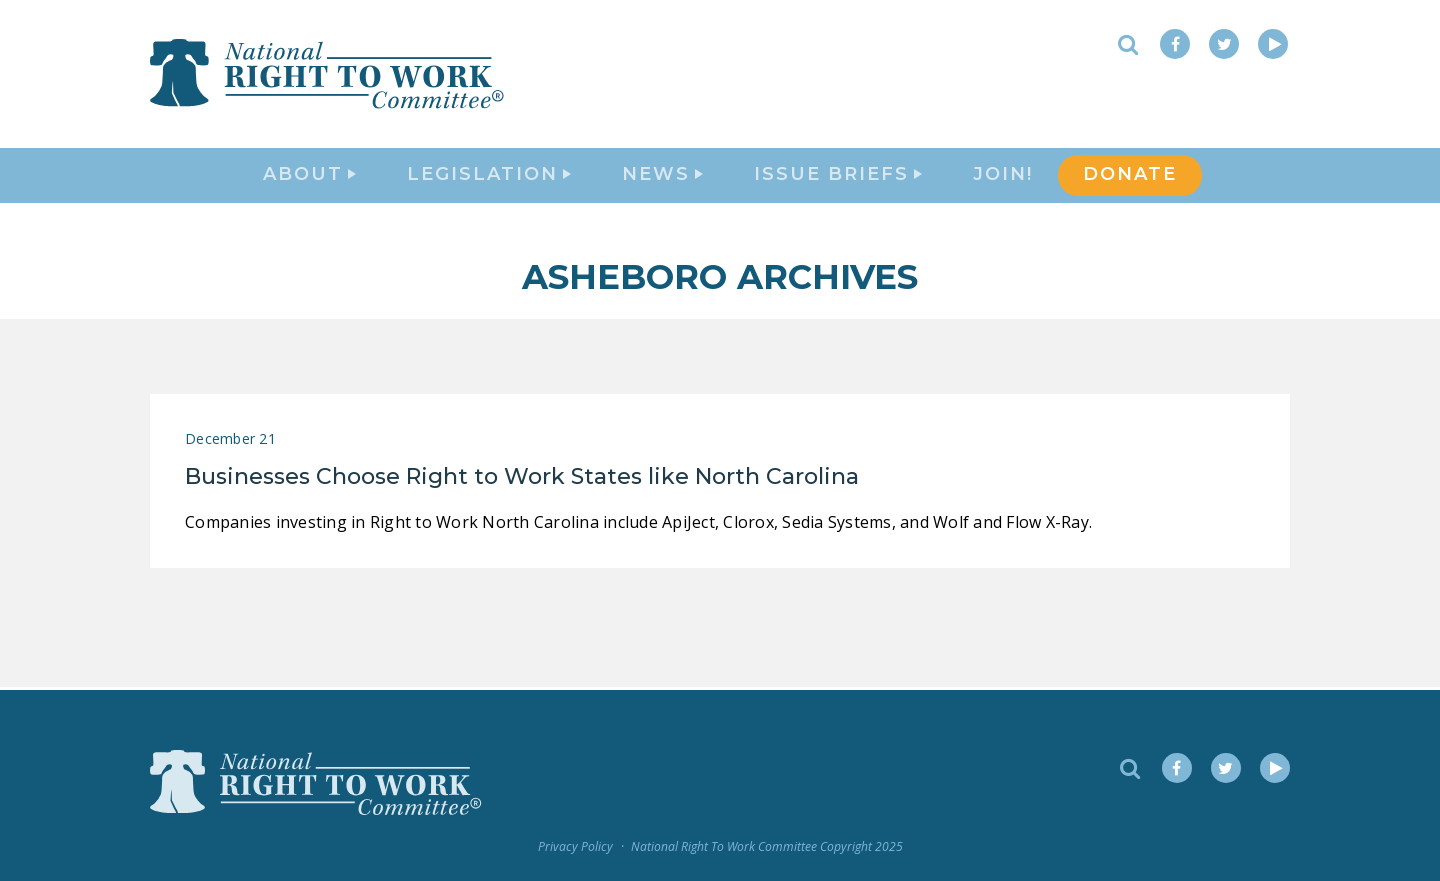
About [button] (309, 176)
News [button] (662, 176)
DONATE (1130, 176)
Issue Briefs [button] (838, 176)
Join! (1003, 176)
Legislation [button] (489, 176)
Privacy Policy (575, 847)
